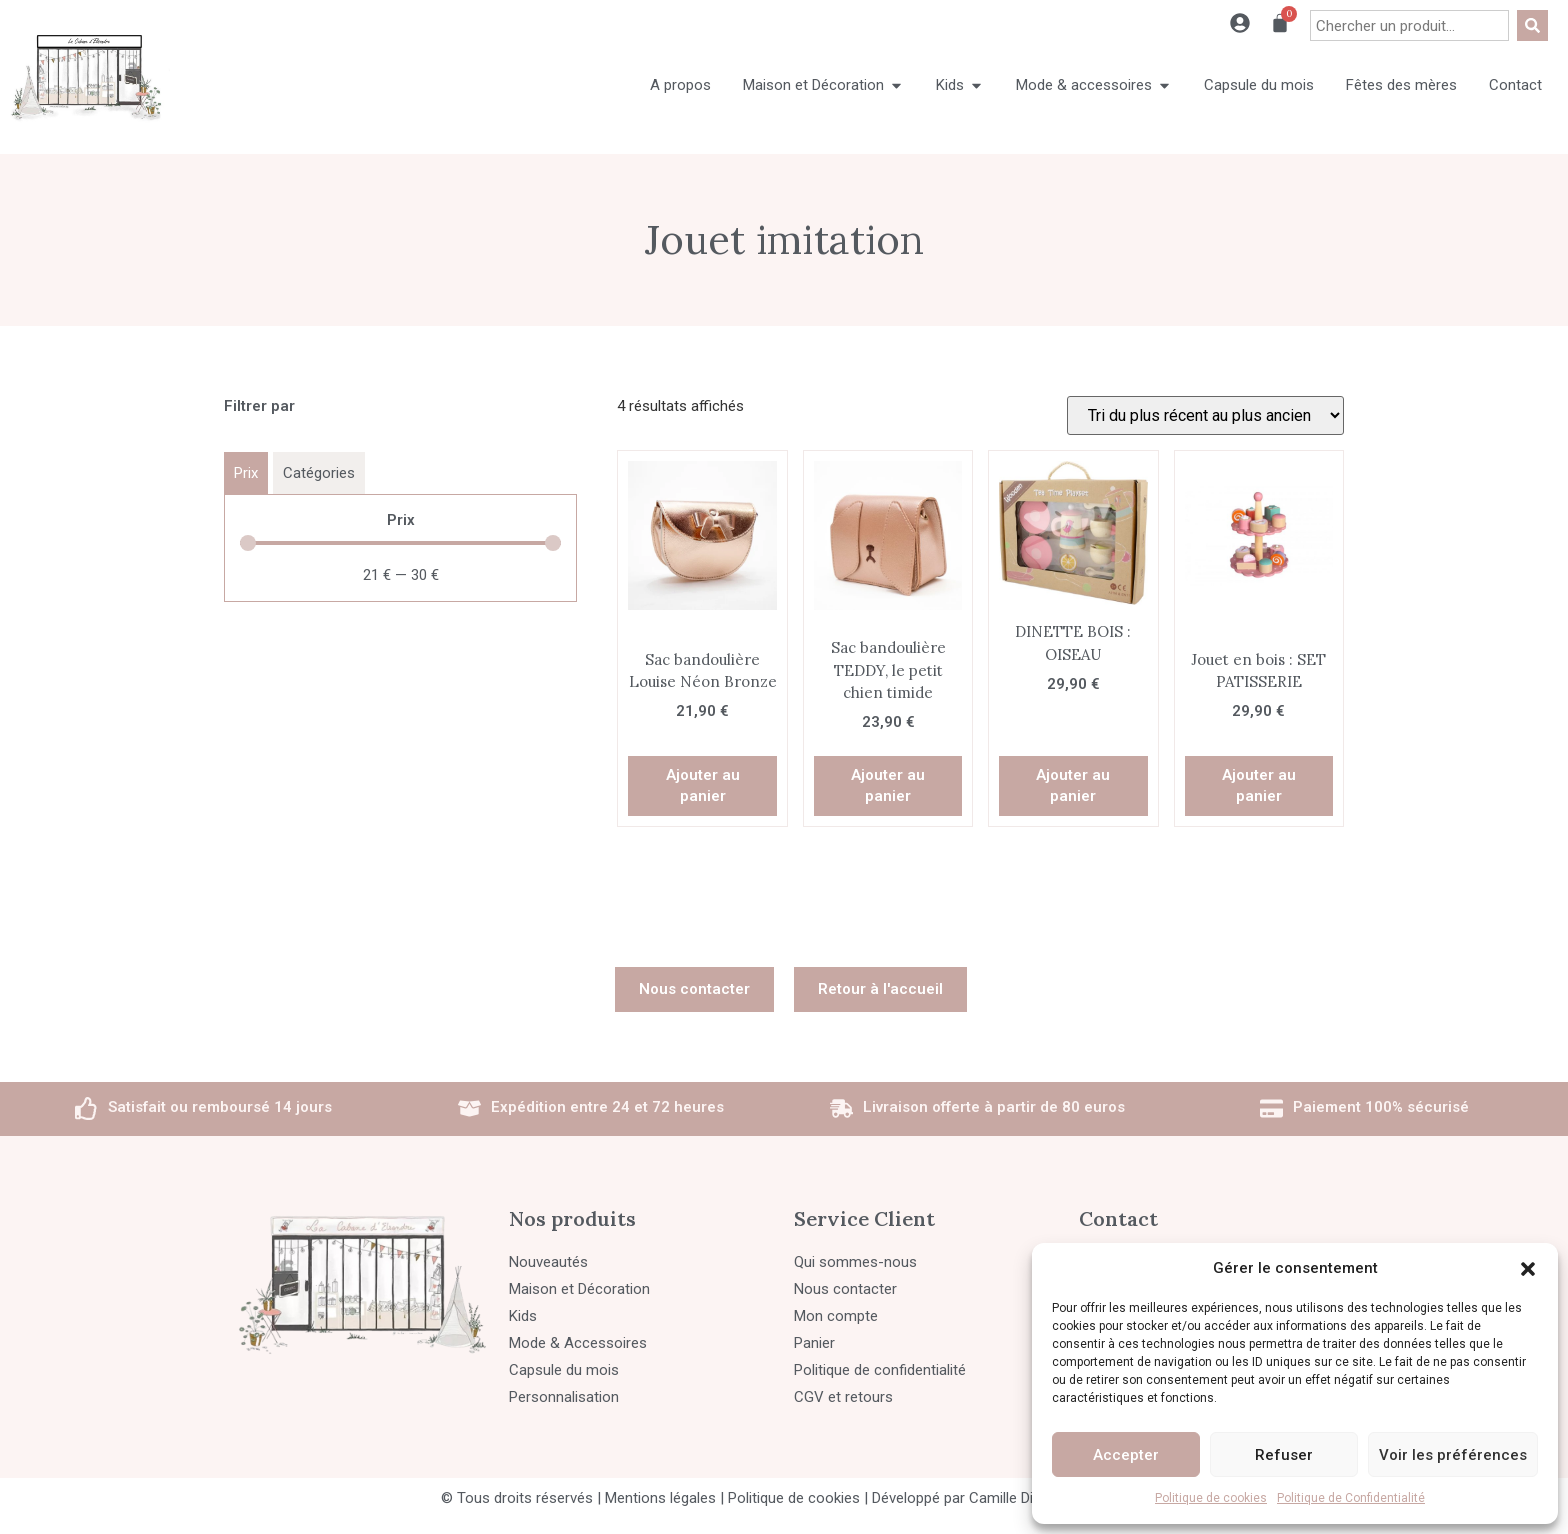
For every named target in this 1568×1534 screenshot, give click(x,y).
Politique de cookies (1211, 1498)
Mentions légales (660, 1498)
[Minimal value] (400, 543)
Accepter (1126, 1455)
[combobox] (1409, 25)
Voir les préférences (1453, 1455)
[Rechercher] (1532, 25)
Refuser (1284, 1455)
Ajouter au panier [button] (703, 785)
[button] (1528, 1269)
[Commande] (1205, 415)
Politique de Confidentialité (1351, 1498)
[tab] (246, 473)
